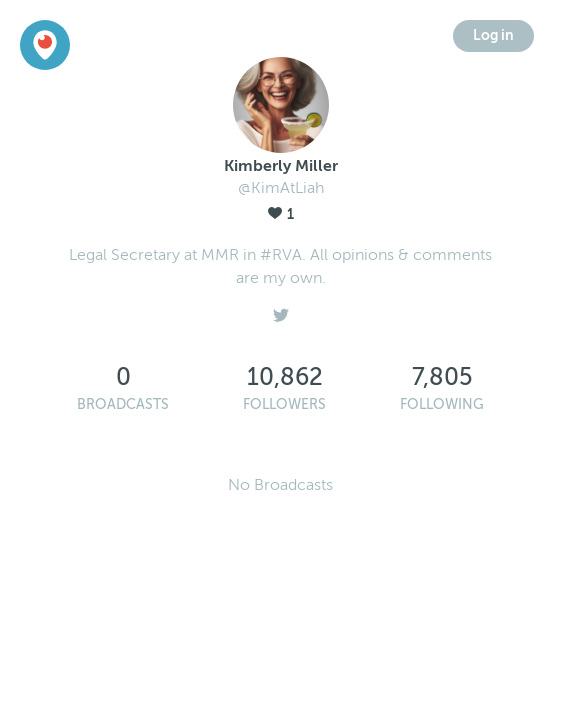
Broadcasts (123, 404)
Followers (284, 404)
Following (442, 404)
